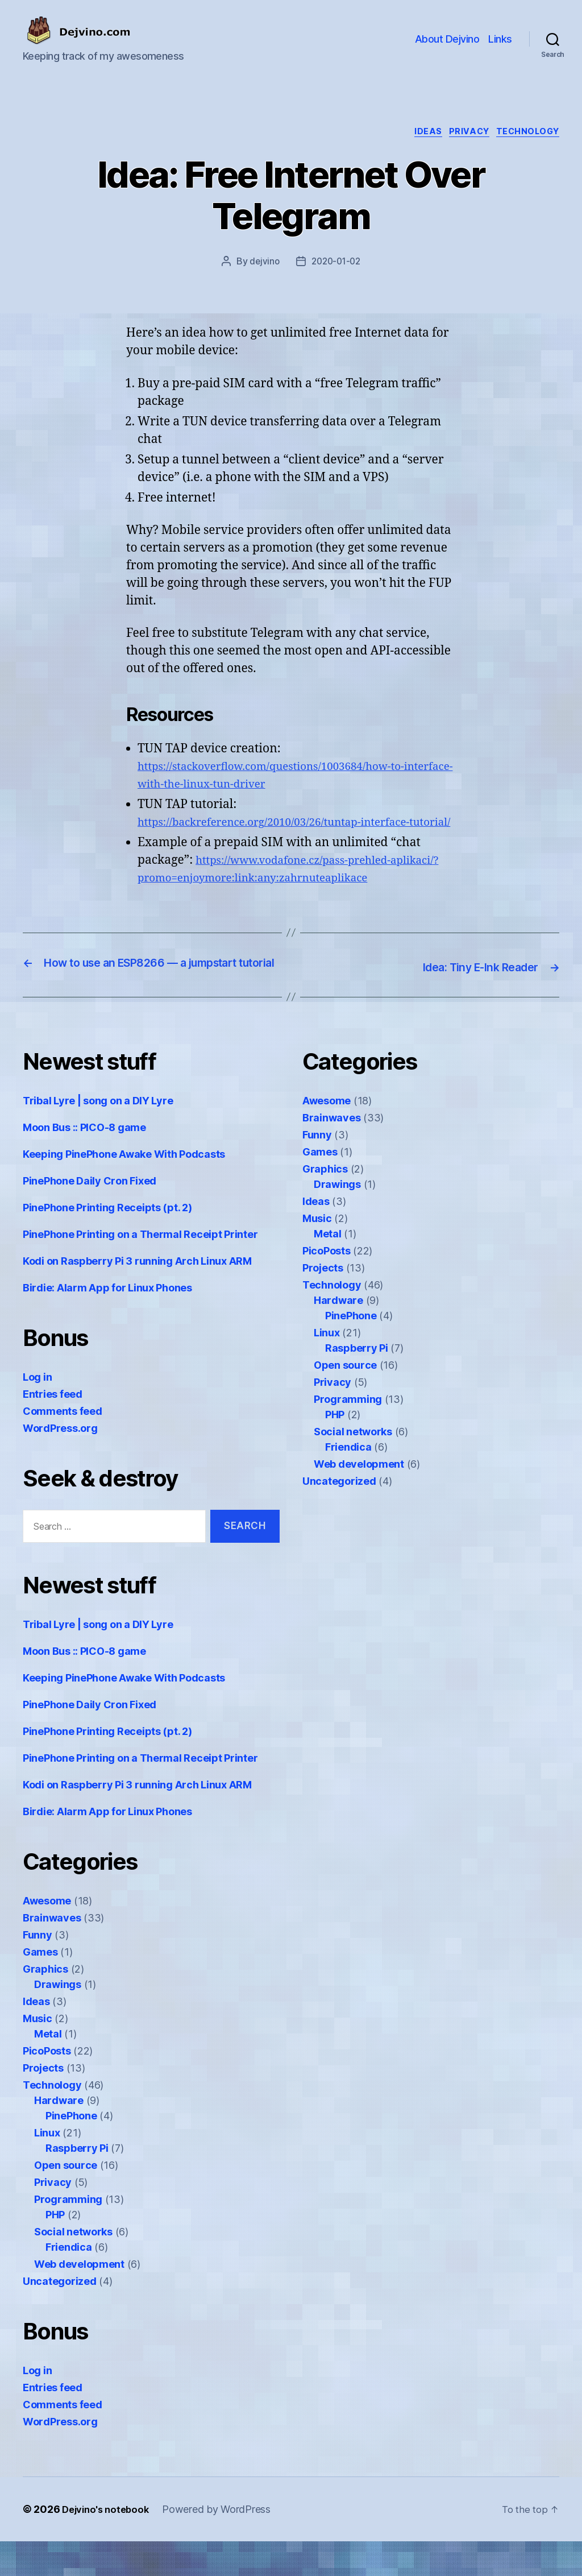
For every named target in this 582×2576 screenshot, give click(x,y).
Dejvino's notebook (108, 2544)
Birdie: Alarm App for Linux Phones (107, 1322)
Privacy (462, 134)
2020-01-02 (336, 264)
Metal (48, 2068)
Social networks (73, 2266)
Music (37, 2053)
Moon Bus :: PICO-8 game (84, 1162)
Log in (37, 1412)
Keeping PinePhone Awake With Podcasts (124, 1189)
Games (40, 1987)
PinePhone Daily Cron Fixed (89, 1215)
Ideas (416, 134)
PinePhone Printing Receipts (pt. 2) (107, 1242)
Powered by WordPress (222, 2544)
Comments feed (62, 1446)
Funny (37, 1970)
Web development (79, 2299)
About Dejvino (447, 39)
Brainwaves (52, 1952)
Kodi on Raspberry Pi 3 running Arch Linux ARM (137, 1296)
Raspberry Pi (77, 2183)
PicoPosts (47, 2086)
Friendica (68, 2282)
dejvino (262, 264)
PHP (55, 2249)
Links (500, 39)
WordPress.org (60, 1463)
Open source (65, 2200)
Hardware (59, 2135)
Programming (68, 2234)
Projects (43, 2103)
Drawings (57, 2019)
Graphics (45, 2004)
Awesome (47, 1935)
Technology (527, 134)
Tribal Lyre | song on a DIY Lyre (98, 1135)
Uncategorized (60, 2316)
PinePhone (71, 2150)
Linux (47, 2167)
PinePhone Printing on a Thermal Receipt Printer (140, 1269)
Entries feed (52, 1429)
